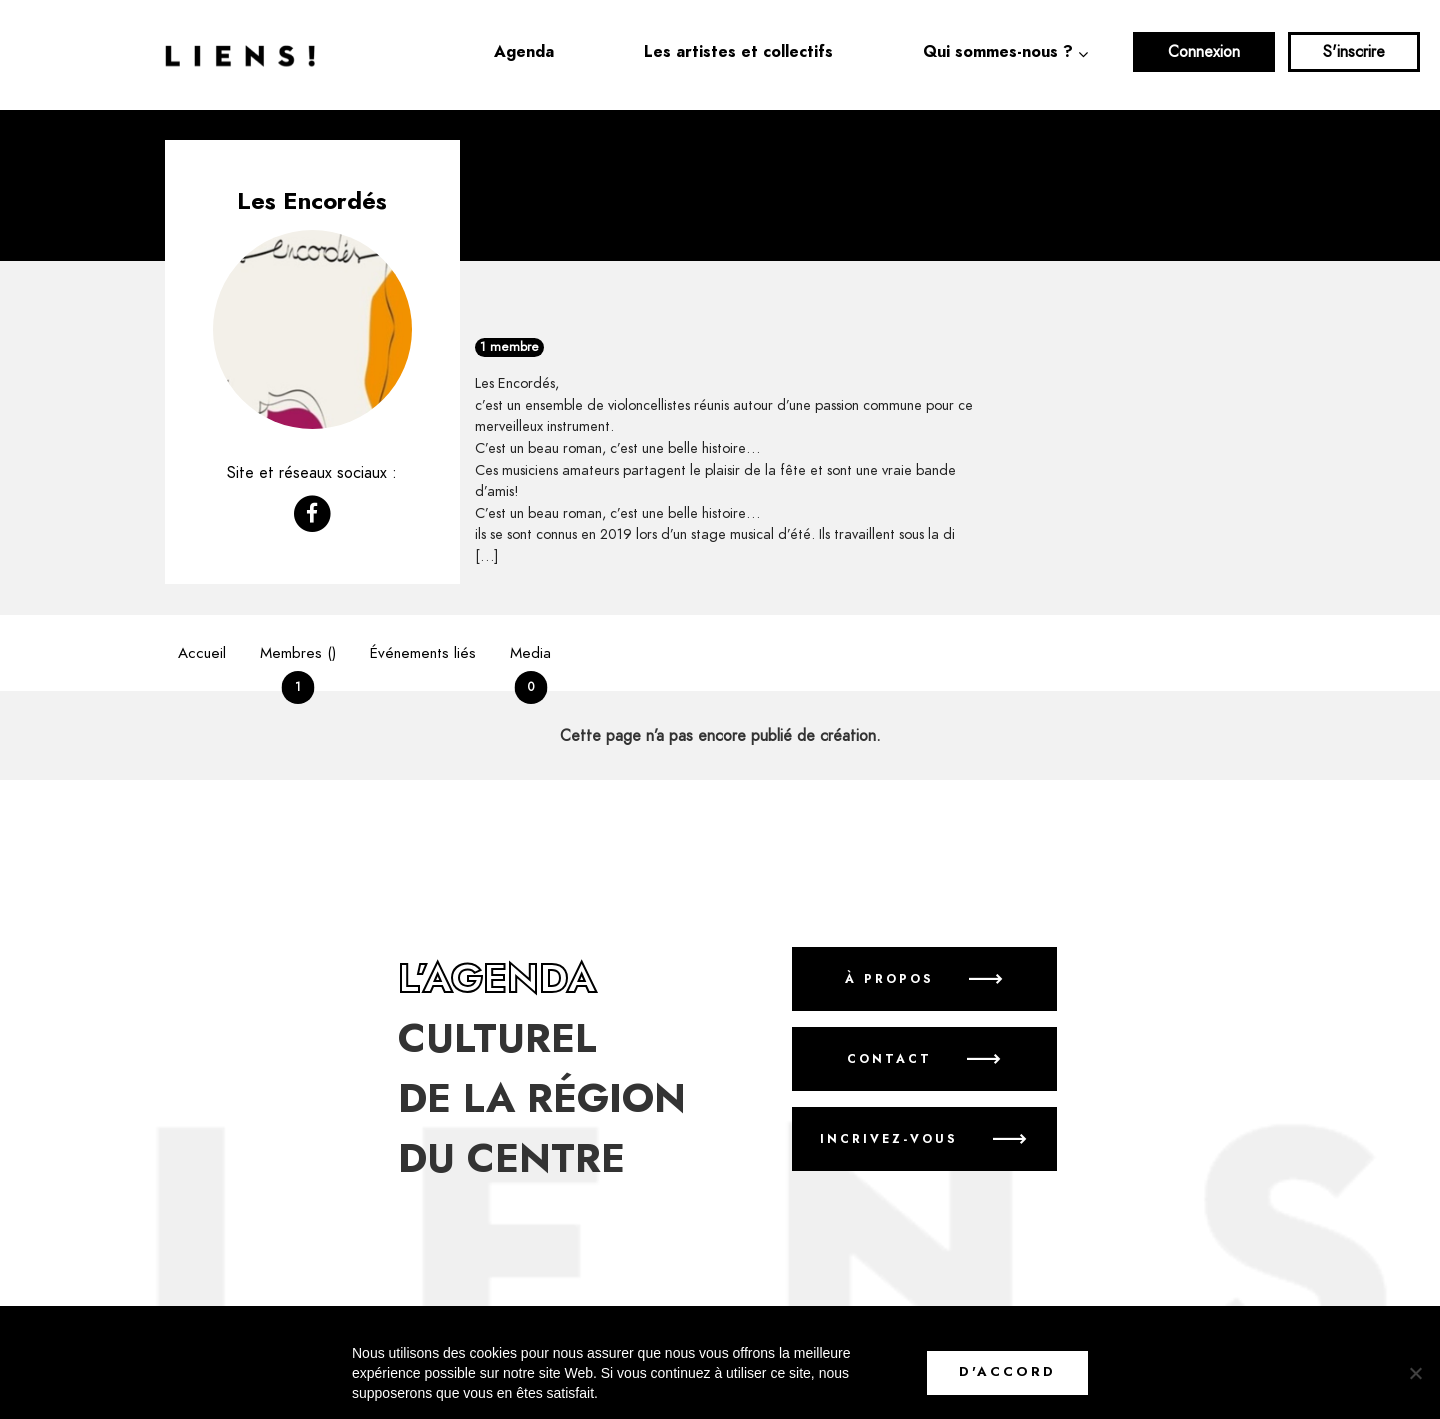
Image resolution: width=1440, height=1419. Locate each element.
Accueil (202, 653)
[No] (1415, 1373)
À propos (889, 980)
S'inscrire (1354, 52)
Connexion (1204, 52)
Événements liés (423, 653)
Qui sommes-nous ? (998, 52)
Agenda (524, 52)
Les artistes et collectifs (738, 52)
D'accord (1007, 1372)
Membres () (298, 668)
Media (530, 668)
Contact (889, 1060)
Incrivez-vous (889, 1140)
